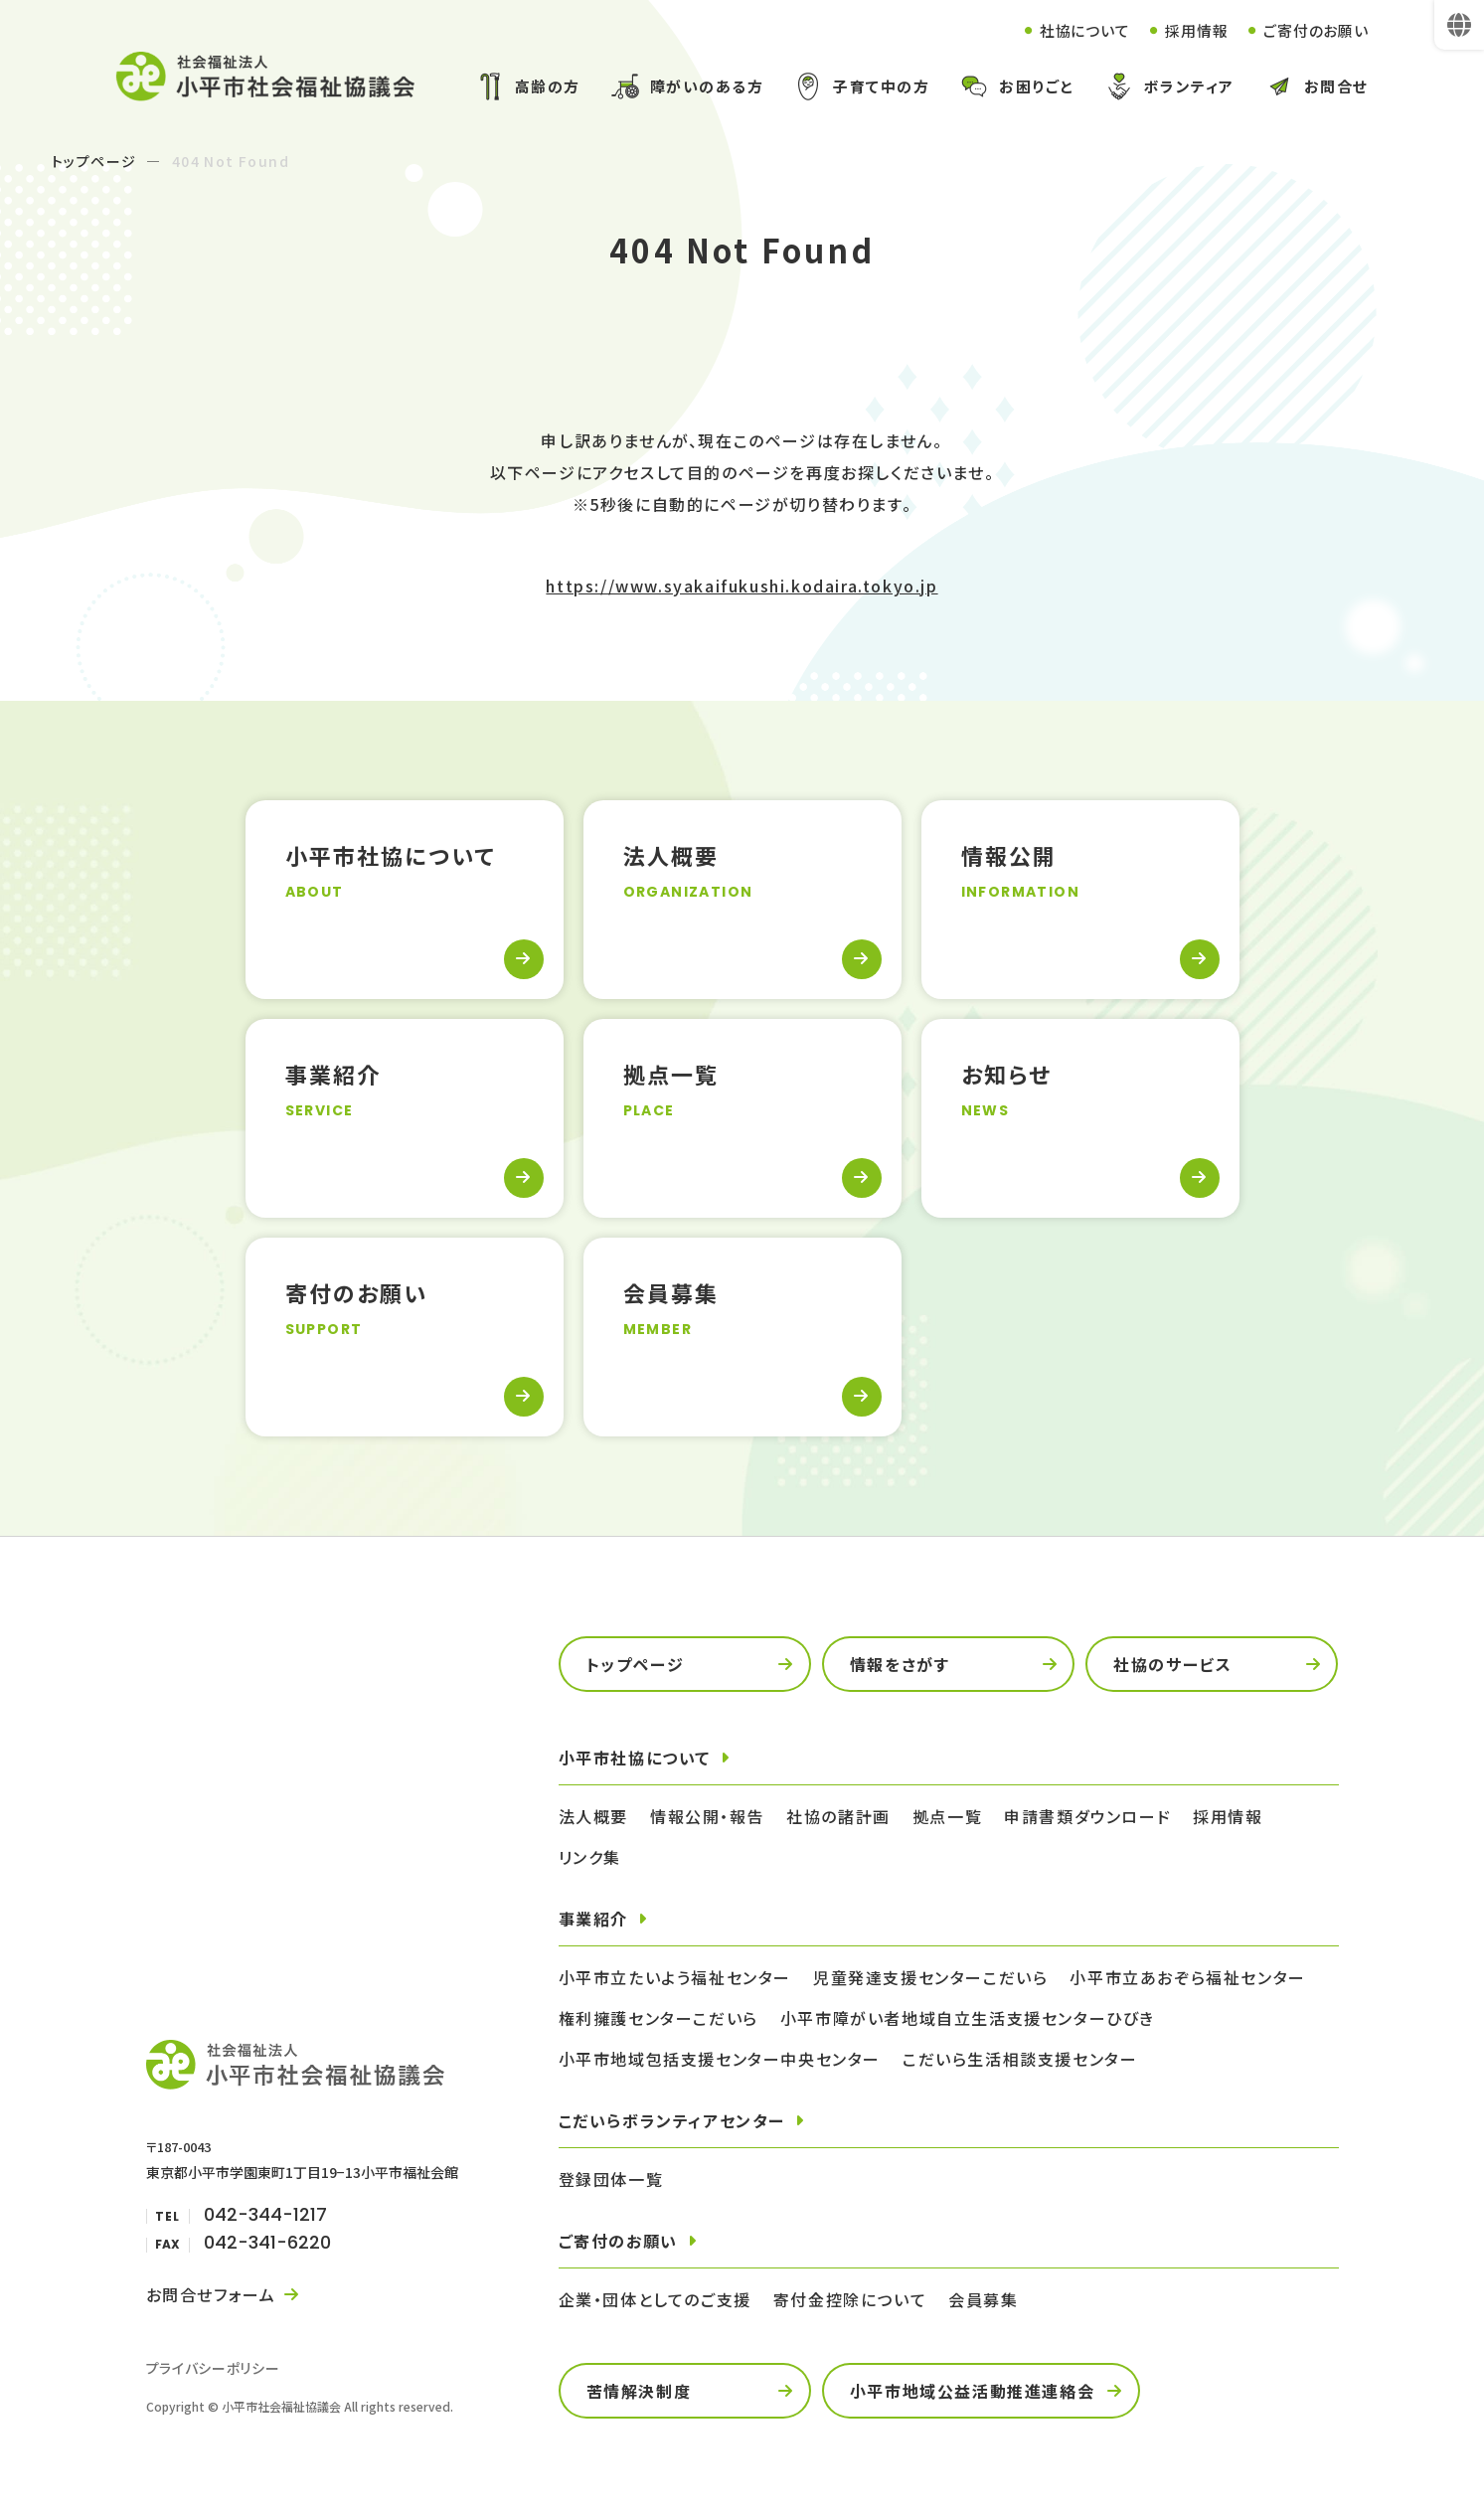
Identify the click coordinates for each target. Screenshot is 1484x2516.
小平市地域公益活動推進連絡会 (972, 2393)
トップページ (94, 163)
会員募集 (983, 2301)
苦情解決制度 (639, 2393)
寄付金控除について (849, 2301)
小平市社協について (635, 1759)
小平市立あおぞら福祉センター (1187, 1979)
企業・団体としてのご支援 (655, 2301)
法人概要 (593, 1818)
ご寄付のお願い (1312, 31)
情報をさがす (900, 1666)
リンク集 (590, 1859)
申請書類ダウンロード (1087, 1818)
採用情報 (1187, 31)
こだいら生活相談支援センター (1020, 2061)
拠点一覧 (947, 1818)
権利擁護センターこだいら (658, 2020)
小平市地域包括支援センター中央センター (720, 2061)
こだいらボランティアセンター (672, 2122)
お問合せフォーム (211, 2296)
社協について (1070, 31)
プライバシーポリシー (213, 2370)
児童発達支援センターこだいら (930, 1979)
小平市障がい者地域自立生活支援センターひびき (967, 2020)
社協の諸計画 (838, 1818)
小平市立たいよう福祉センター (675, 1979)
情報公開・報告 (707, 1818)
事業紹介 (593, 1920)
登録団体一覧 (611, 2181)
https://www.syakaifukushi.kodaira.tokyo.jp (741, 587)
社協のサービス (1172, 1666)
